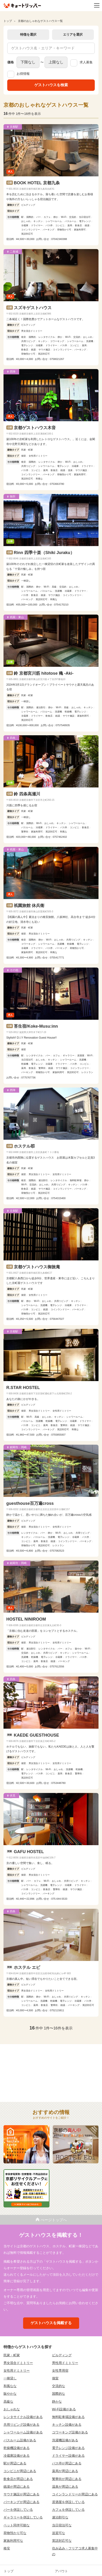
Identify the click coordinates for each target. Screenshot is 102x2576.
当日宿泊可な (62, 2525)
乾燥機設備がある (17, 2448)
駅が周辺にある (15, 2463)
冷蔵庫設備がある (17, 2455)
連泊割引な (60, 2517)
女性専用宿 (60, 2370)
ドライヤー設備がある (68, 2455)
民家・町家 (12, 2355)
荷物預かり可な (15, 2533)
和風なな (10, 2386)
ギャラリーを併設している (23, 2517)
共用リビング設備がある (21, 2424)
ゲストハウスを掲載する (51, 2323)
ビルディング (62, 2355)
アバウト (61, 2571)
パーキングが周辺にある (21, 2502)
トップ (9, 2571)
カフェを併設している (68, 2509)
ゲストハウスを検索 (51, 85)
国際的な (58, 2393)
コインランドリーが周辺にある (75, 2494)
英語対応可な (62, 2540)
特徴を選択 (28, 34)
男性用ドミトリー (65, 2363)
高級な (8, 2401)
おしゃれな (12, 2409)
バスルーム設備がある (20, 2440)
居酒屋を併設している (68, 2502)
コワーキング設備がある (70, 2432)
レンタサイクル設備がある (23, 2417)
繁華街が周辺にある (66, 2479)
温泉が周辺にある (65, 2486)
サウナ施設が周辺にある (21, 2494)
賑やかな (10, 2393)
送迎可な (58, 2533)
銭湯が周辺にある (17, 2486)
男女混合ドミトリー (18, 2363)
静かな (57, 2401)
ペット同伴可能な (17, 2525)
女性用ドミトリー (17, 2370)
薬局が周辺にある (65, 2471)
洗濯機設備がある (65, 2440)
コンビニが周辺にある (20, 2471)
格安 (7, 2548)
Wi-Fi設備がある (64, 2409)
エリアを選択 (73, 34)
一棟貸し (10, 2378)
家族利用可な (13, 2540)
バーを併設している (18, 2509)
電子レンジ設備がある (68, 2448)
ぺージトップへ (51, 2220)
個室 (55, 2378)
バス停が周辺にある (66, 2463)
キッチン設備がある (66, 2424)
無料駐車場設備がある (68, 2417)
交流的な (58, 2386)
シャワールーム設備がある (23, 2432)
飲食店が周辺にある (18, 2479)
